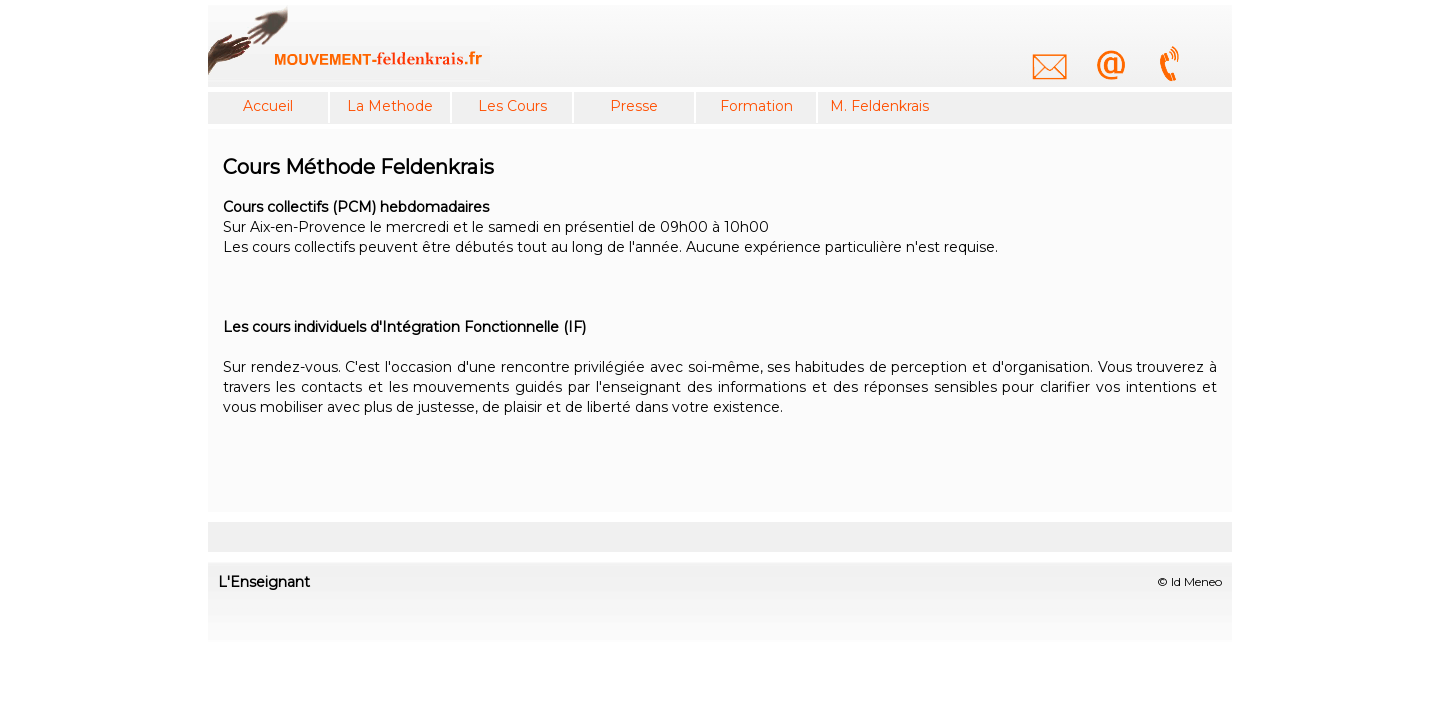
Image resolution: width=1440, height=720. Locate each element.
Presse (634, 106)
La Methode (390, 106)
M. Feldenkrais (879, 106)
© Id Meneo (1189, 581)
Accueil (268, 106)
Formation (756, 106)
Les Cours (512, 106)
